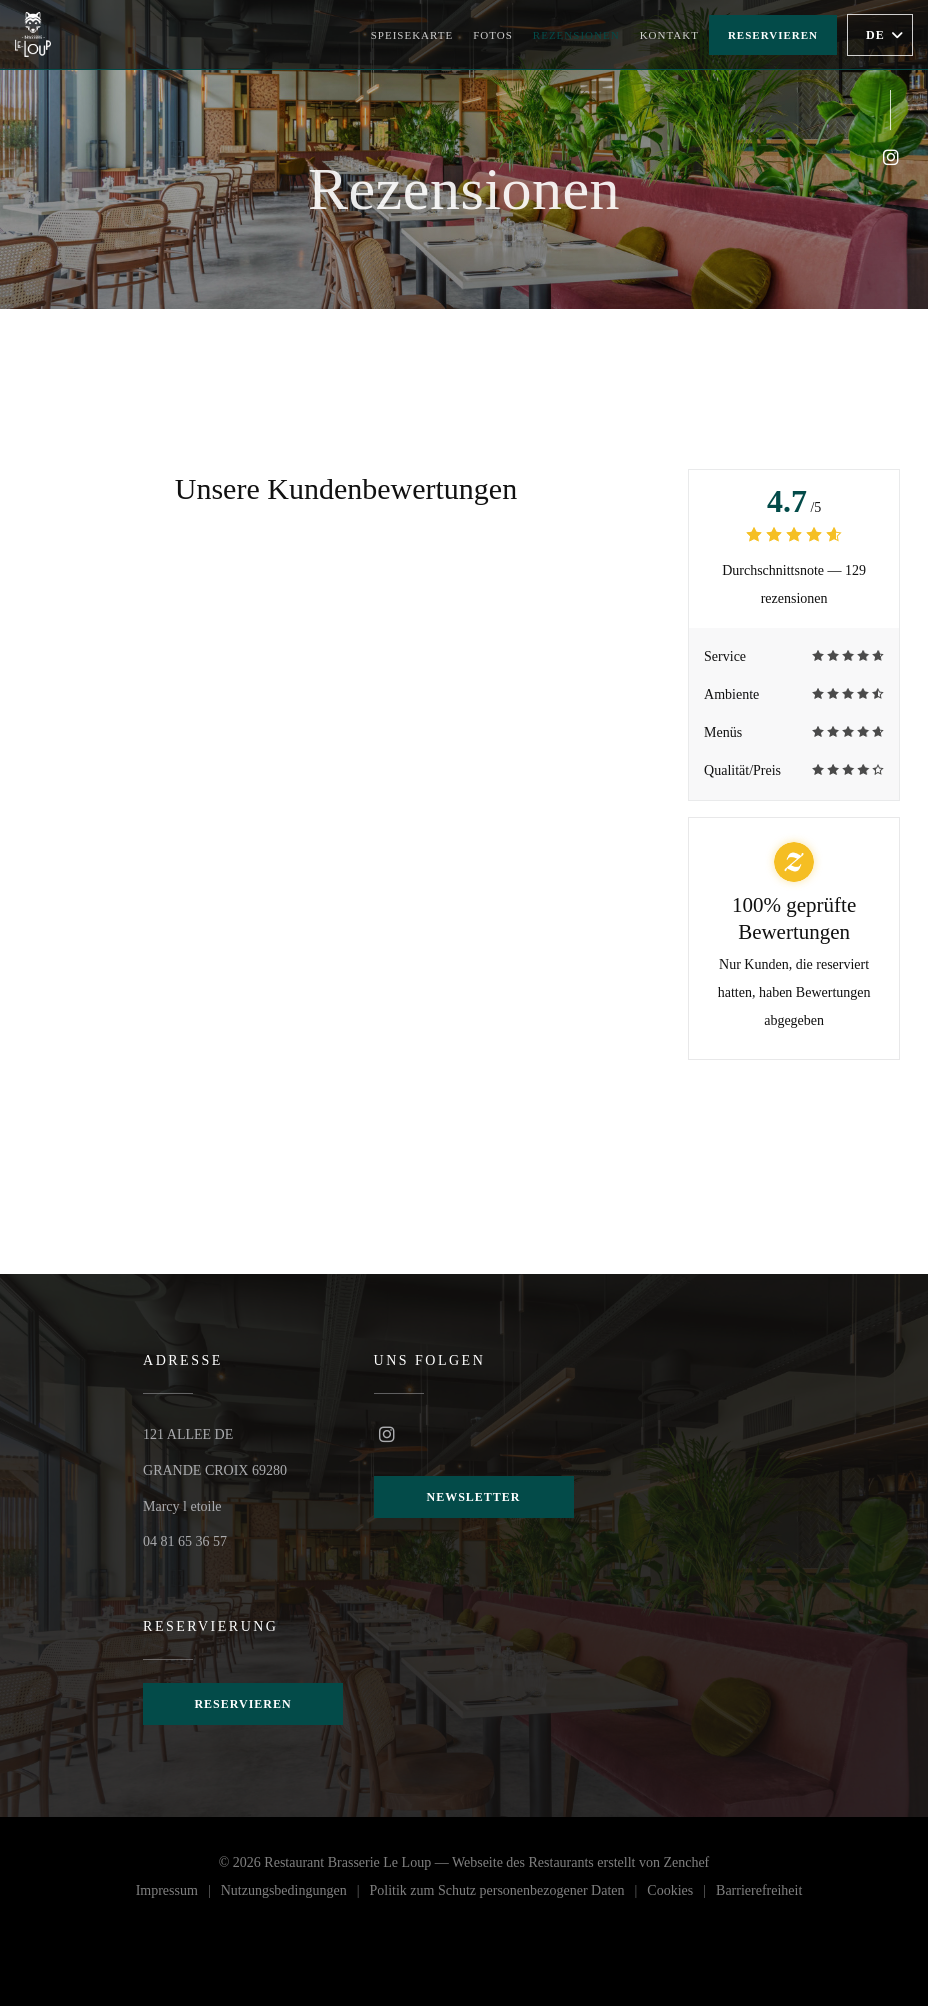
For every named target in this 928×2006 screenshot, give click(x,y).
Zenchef (686, 1859)
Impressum (178, 1891)
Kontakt (669, 35)
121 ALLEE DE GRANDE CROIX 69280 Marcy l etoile (215, 1469)
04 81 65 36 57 (185, 1539)
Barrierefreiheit (759, 1891)
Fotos (493, 35)
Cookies (681, 1891)
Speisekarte (412, 35)
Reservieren (773, 35)
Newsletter (474, 1497)
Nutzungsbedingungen (295, 1891)
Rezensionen (576, 35)
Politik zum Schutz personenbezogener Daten (508, 1891)
